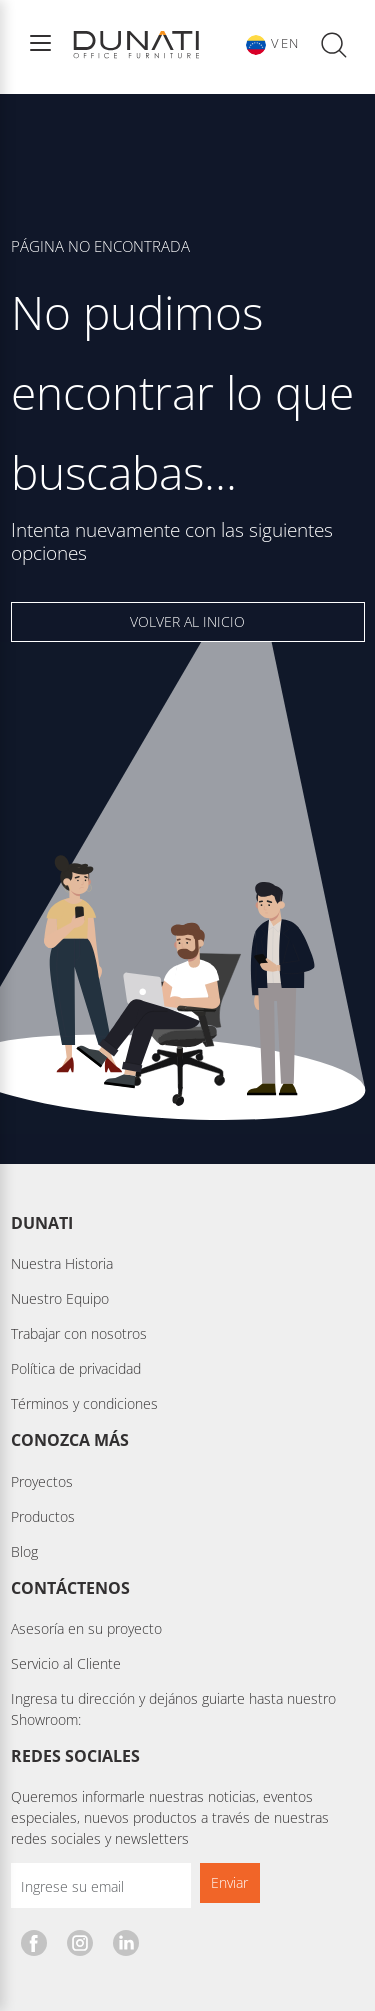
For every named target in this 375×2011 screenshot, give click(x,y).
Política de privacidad (76, 1368)
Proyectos (42, 1481)
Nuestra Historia (62, 1263)
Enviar (229, 1882)
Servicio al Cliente (66, 1663)
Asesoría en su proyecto (86, 1628)
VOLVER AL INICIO (187, 621)
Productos (43, 1516)
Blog (24, 1551)
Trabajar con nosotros (79, 1333)
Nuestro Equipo (60, 1298)
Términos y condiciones (84, 1403)
